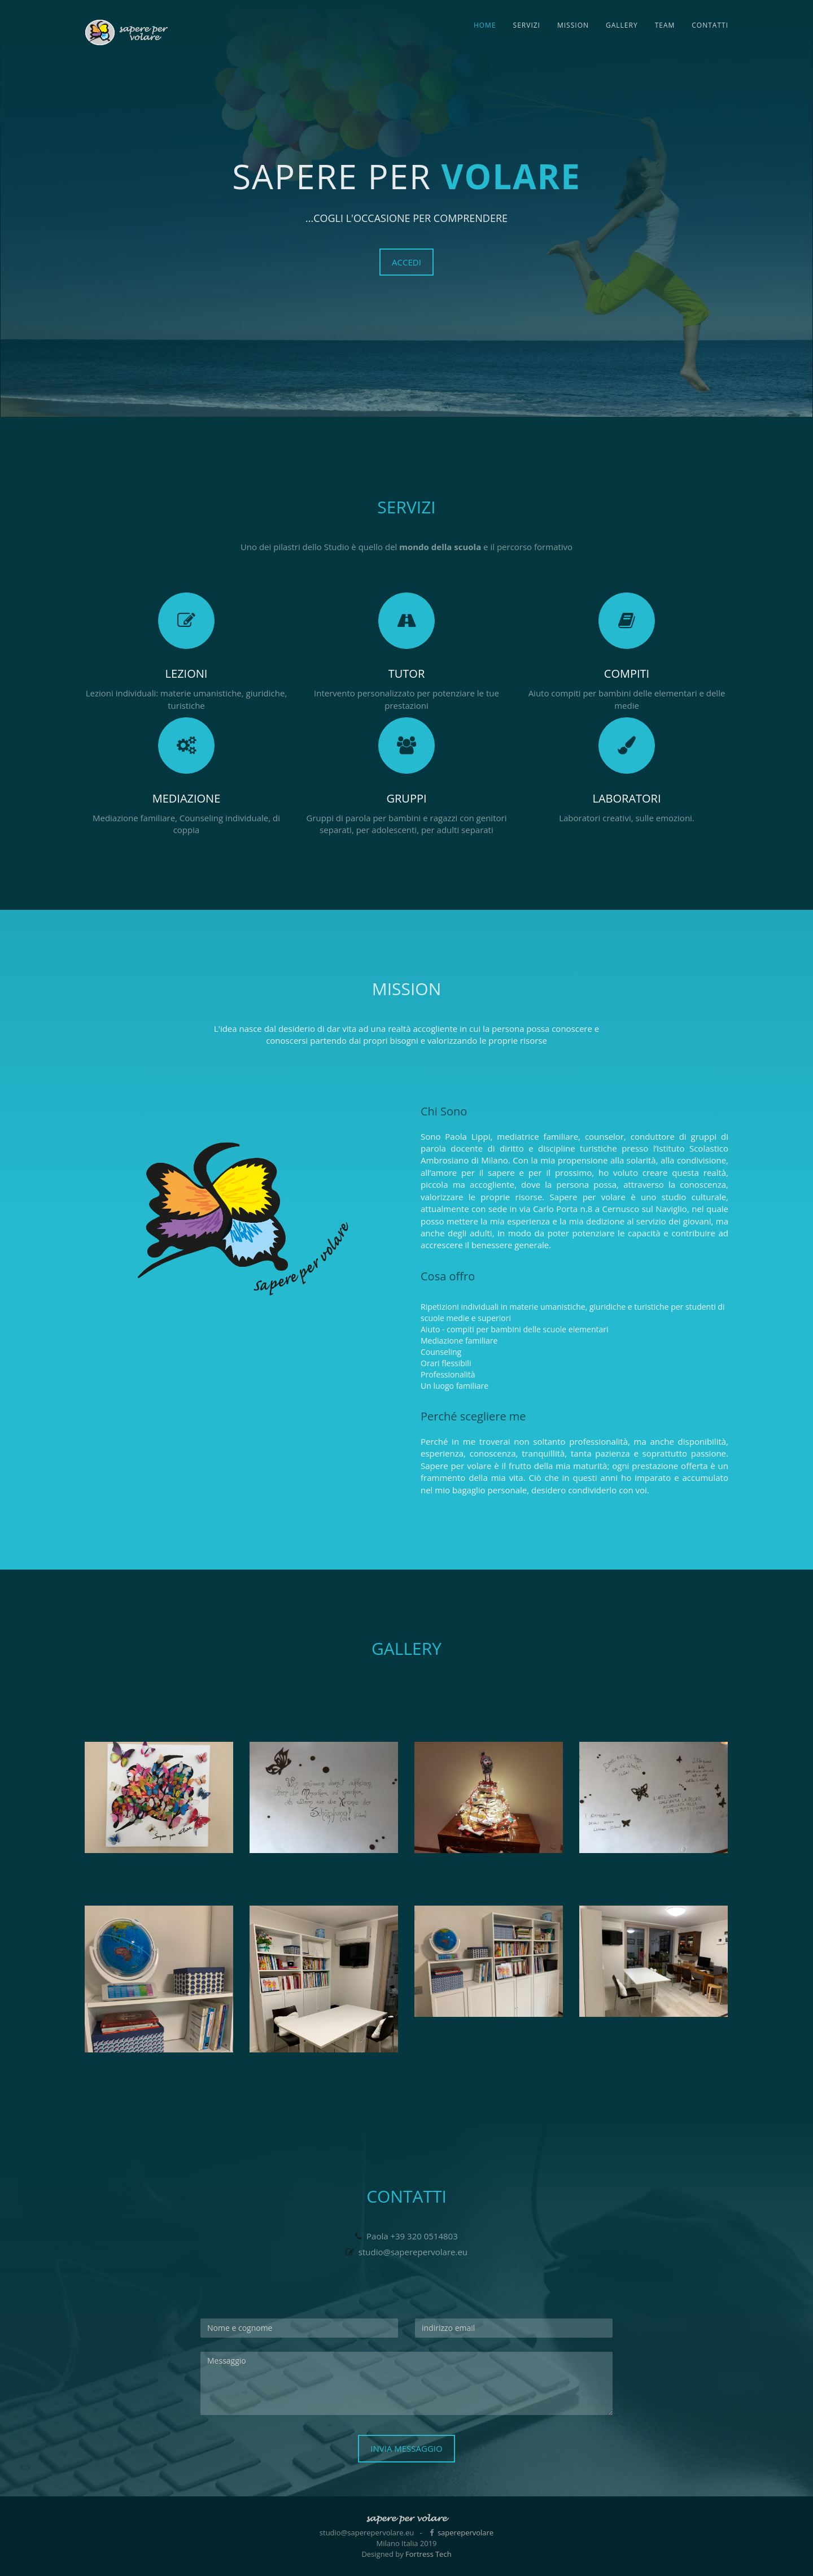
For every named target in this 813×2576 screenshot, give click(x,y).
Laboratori (626, 798)
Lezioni (186, 673)
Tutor (406, 673)
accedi (406, 262)
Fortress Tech (428, 2554)
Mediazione (186, 798)
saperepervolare (465, 2532)
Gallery (622, 25)
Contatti (710, 25)
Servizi (526, 25)
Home (485, 25)
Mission (573, 25)
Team (665, 25)
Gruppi (406, 798)
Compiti (626, 673)
